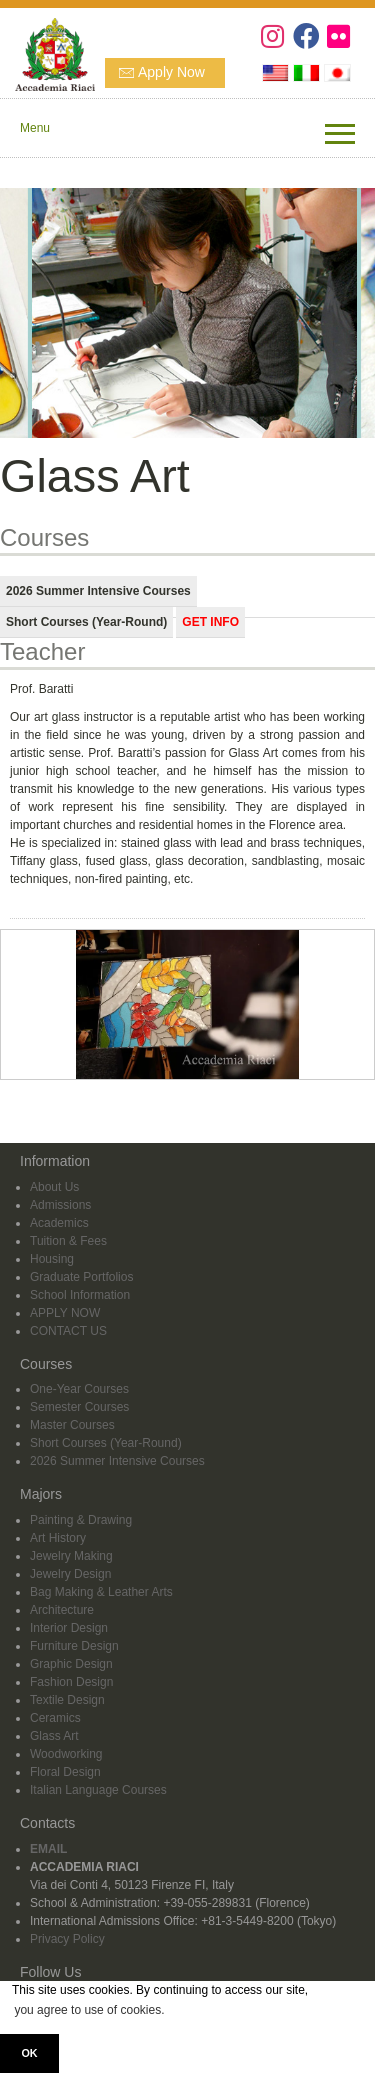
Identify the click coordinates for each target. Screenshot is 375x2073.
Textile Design (67, 1700)
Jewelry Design (70, 1574)
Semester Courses (79, 1407)
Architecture (62, 1610)
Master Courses (72, 1425)
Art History (58, 1538)
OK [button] (29, 2053)
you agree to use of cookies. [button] (89, 2010)
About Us (54, 1187)
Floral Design (65, 1772)
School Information (80, 1295)
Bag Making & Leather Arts (101, 1592)
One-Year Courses (79, 1389)
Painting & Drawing (81, 1520)
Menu (35, 128)
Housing (52, 1259)
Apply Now (171, 72)
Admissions (60, 1205)
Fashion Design (71, 1682)
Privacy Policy (67, 1939)
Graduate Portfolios (81, 1277)
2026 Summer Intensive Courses (117, 1461)
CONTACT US (68, 1331)
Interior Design (69, 1628)
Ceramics (55, 1718)
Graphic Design (71, 1664)
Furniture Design (74, 1646)
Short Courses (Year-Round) (106, 1443)
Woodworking (66, 1754)
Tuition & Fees (68, 1241)
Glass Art (54, 1736)
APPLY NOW (65, 1313)
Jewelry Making (71, 1556)
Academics (59, 1223)
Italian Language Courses (98, 1790)
